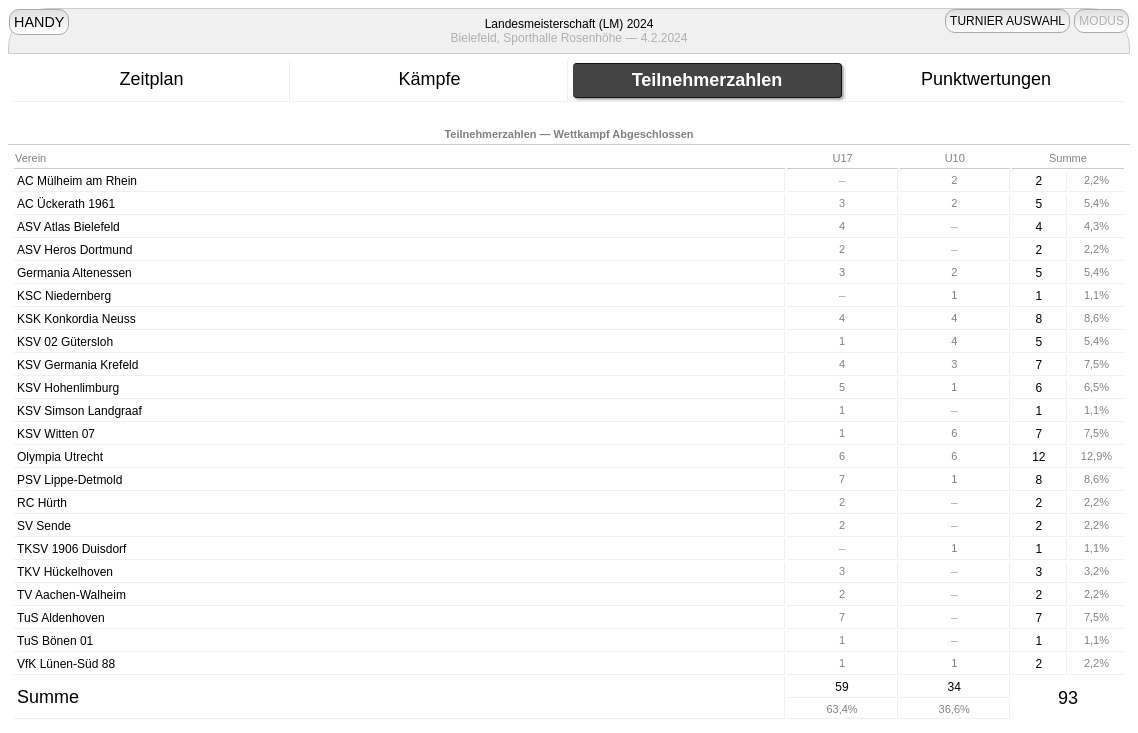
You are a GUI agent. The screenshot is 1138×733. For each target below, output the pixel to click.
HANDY (39, 22)
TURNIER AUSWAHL (1007, 21)
